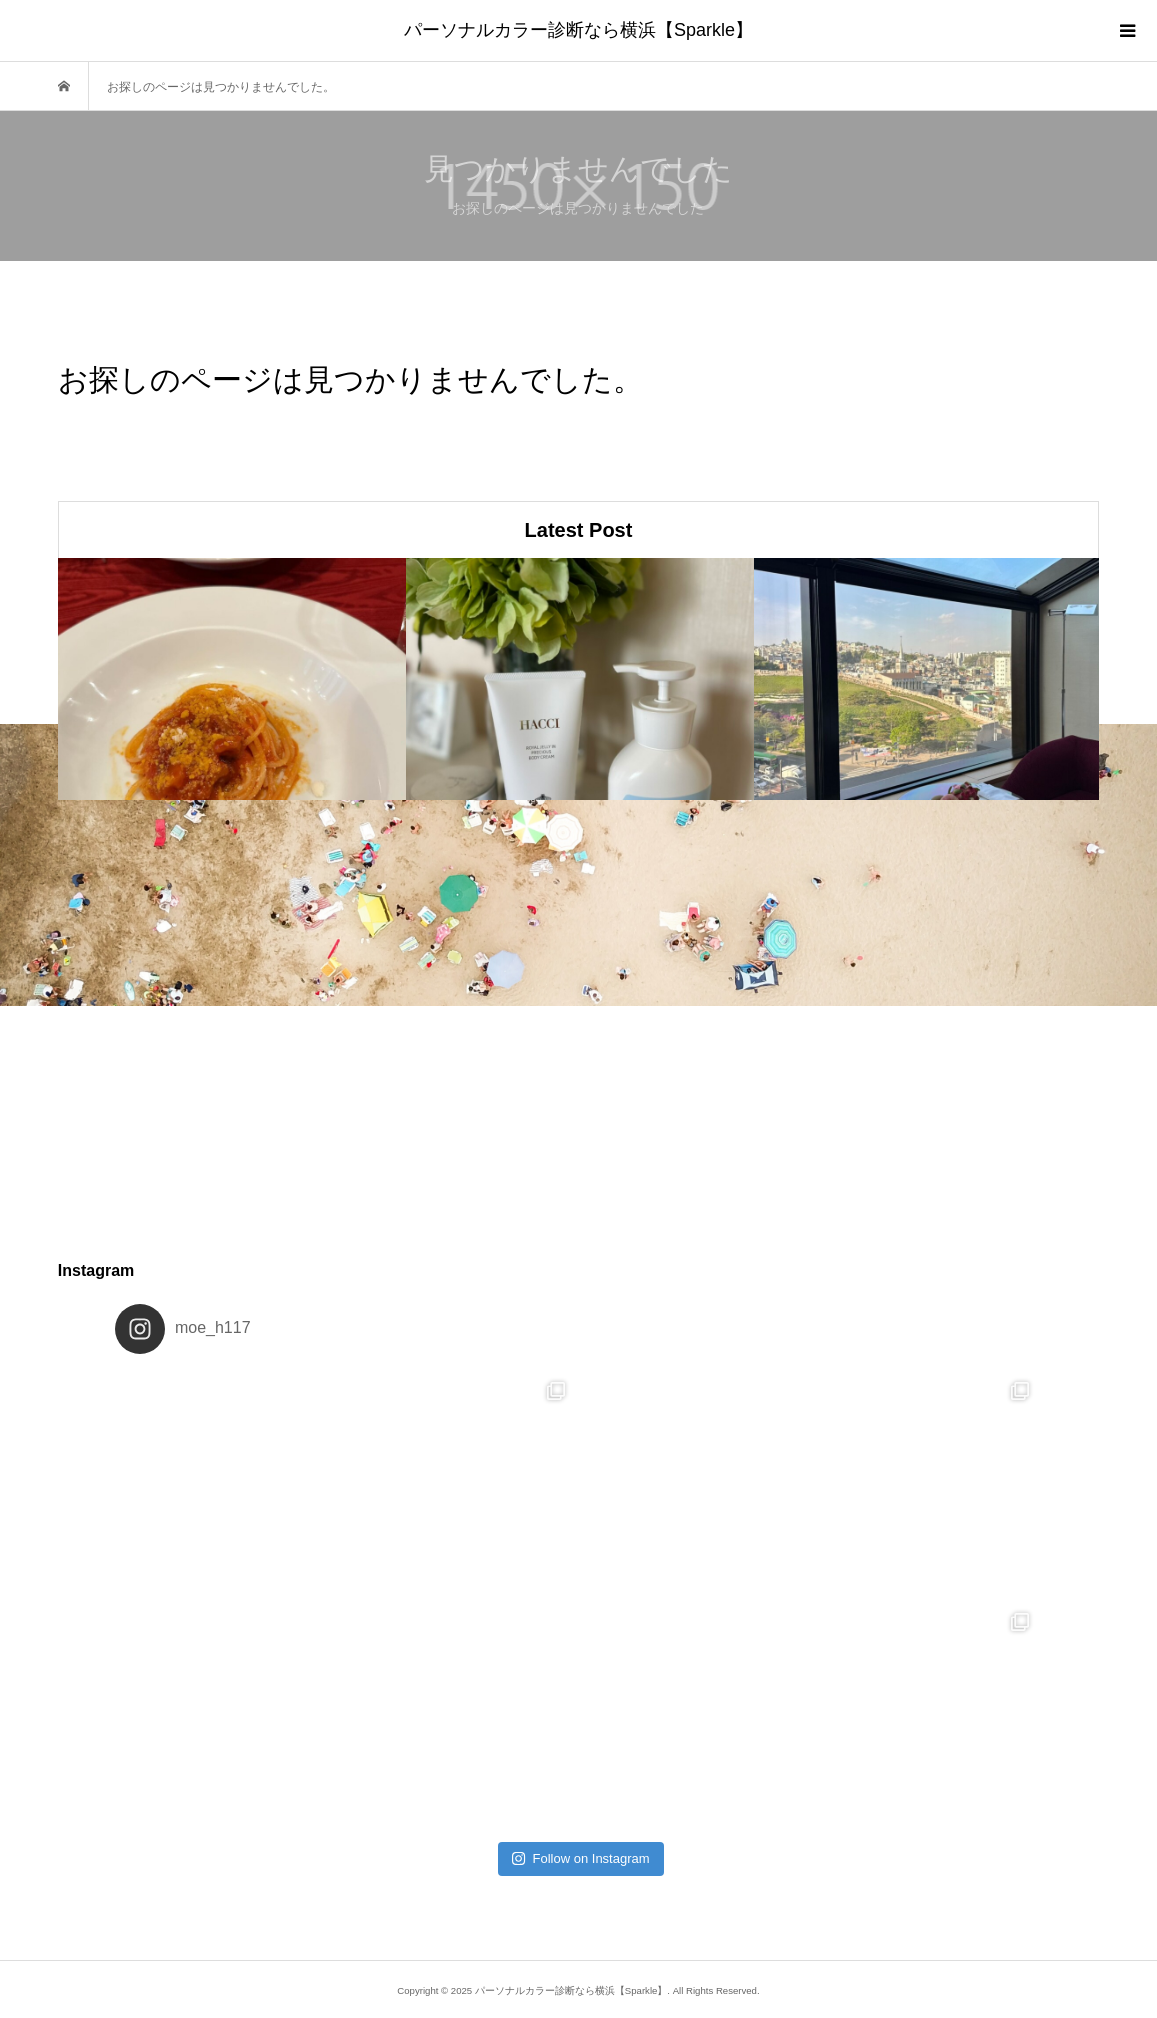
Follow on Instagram (580, 1858)
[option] (232, 679)
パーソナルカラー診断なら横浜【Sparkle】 (578, 30)
